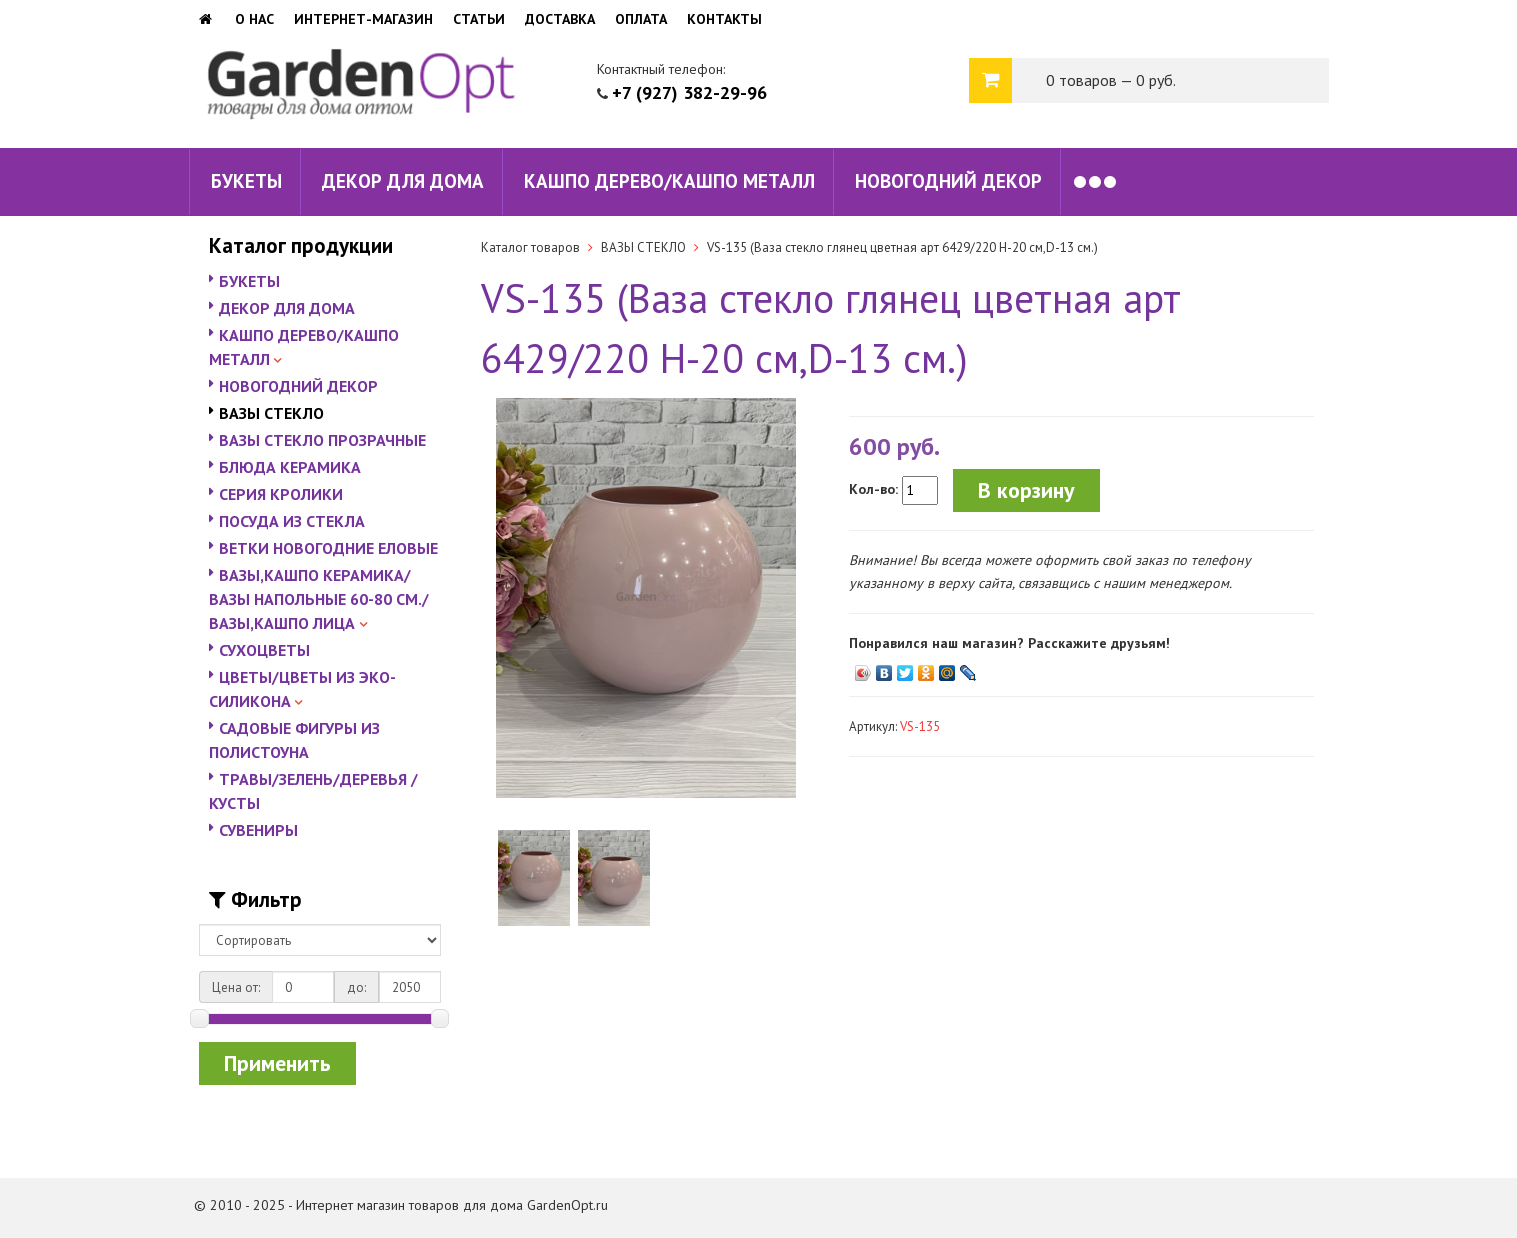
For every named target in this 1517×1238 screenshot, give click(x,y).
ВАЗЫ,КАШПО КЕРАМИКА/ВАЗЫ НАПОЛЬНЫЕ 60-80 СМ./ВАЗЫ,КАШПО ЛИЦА (319, 599)
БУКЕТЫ (246, 181)
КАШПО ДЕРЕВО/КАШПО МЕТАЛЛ (669, 181)
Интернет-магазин (363, 19)
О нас (254, 19)
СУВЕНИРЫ (258, 830)
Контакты (724, 19)
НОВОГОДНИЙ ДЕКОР (948, 181)
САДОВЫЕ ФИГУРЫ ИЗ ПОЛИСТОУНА (294, 740)
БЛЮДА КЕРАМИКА (290, 467)
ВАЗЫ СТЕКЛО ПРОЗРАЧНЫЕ (322, 440)
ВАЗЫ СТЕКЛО (271, 413)
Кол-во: (873, 489)
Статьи (479, 19)
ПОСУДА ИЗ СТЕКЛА (292, 521)
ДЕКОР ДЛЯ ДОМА (403, 181)
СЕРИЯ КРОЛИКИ (281, 494)
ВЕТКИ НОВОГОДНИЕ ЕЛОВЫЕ (328, 548)
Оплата (641, 19)
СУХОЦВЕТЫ (264, 650)
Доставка (560, 19)
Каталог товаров (530, 247)
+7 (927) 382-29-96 (689, 92)
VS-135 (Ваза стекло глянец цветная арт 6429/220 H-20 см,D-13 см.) (902, 247)
